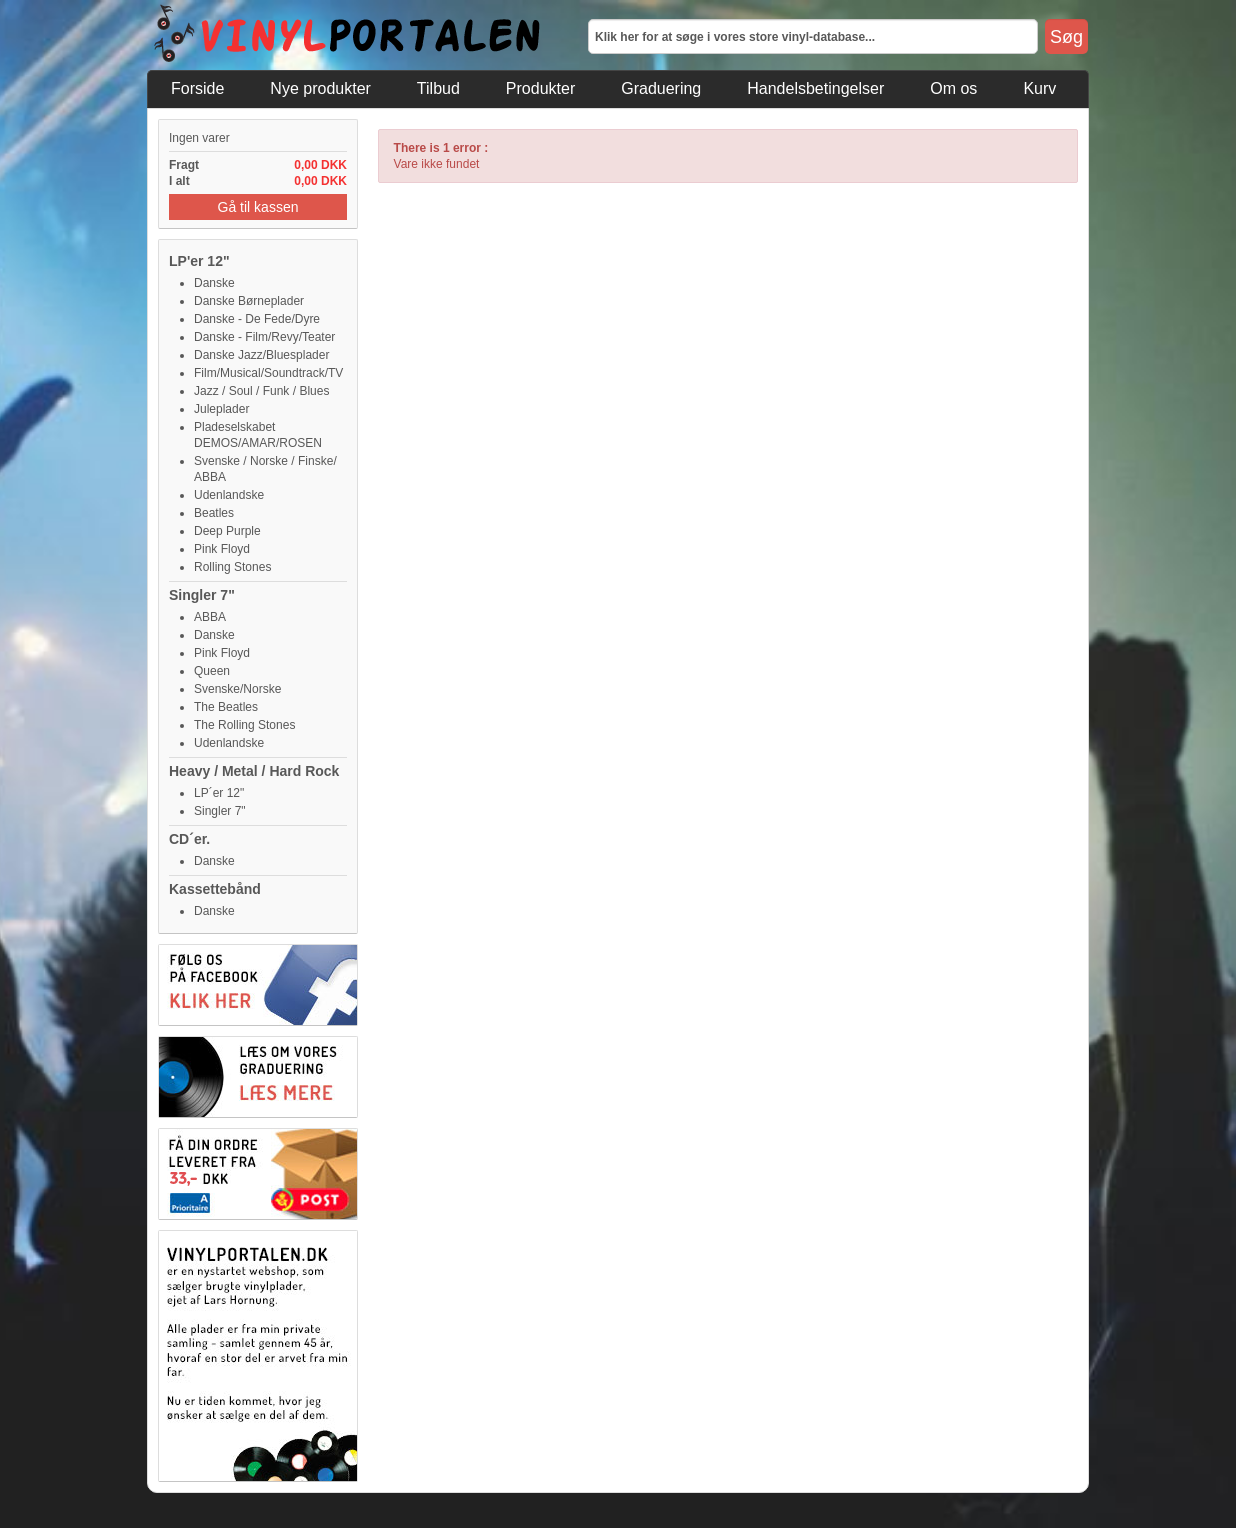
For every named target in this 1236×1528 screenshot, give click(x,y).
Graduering (661, 88)
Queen (212, 671)
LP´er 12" (219, 793)
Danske (214, 283)
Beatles (214, 513)
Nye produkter (320, 88)
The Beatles (226, 707)
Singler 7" (202, 595)
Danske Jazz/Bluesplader (261, 355)
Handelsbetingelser (815, 88)
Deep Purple (227, 531)
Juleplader (221, 409)
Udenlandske (229, 495)
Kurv (1039, 88)
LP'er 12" (199, 261)
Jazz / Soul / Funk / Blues (261, 391)
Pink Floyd (222, 549)
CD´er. (189, 839)
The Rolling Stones (244, 725)
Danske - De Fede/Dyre (257, 319)
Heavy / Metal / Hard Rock (254, 771)
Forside (197, 88)
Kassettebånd (215, 889)
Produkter (540, 88)
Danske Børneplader (249, 301)
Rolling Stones (232, 567)
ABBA (210, 617)
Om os (953, 88)
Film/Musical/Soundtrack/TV (268, 373)
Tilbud (438, 88)
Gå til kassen (258, 207)
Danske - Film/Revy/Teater (264, 337)
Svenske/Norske (237, 689)
